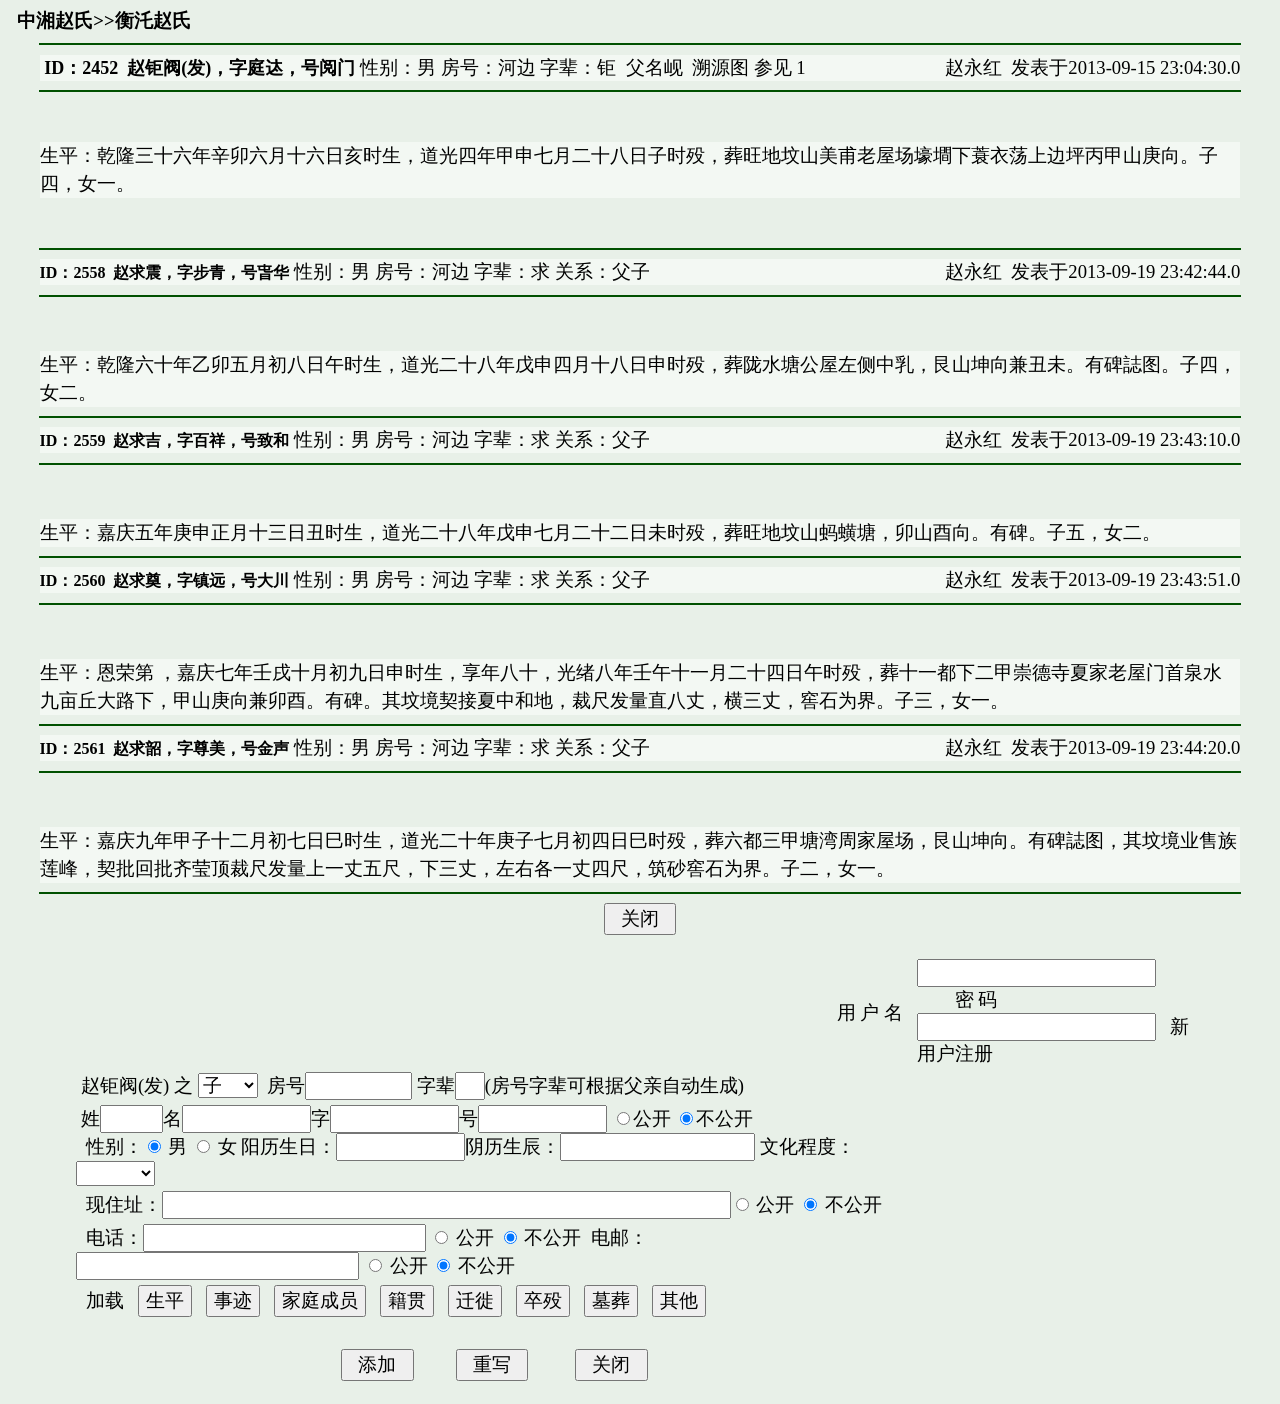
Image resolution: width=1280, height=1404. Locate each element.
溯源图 (720, 67)
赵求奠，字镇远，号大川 (201, 580)
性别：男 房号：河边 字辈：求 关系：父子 (469, 271)
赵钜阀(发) (125, 1085)
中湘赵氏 (55, 20)
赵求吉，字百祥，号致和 (201, 440)
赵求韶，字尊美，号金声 (201, 748)
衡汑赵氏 (153, 20)
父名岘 (654, 67)
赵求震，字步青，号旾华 (201, 272)
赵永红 (973, 67)
